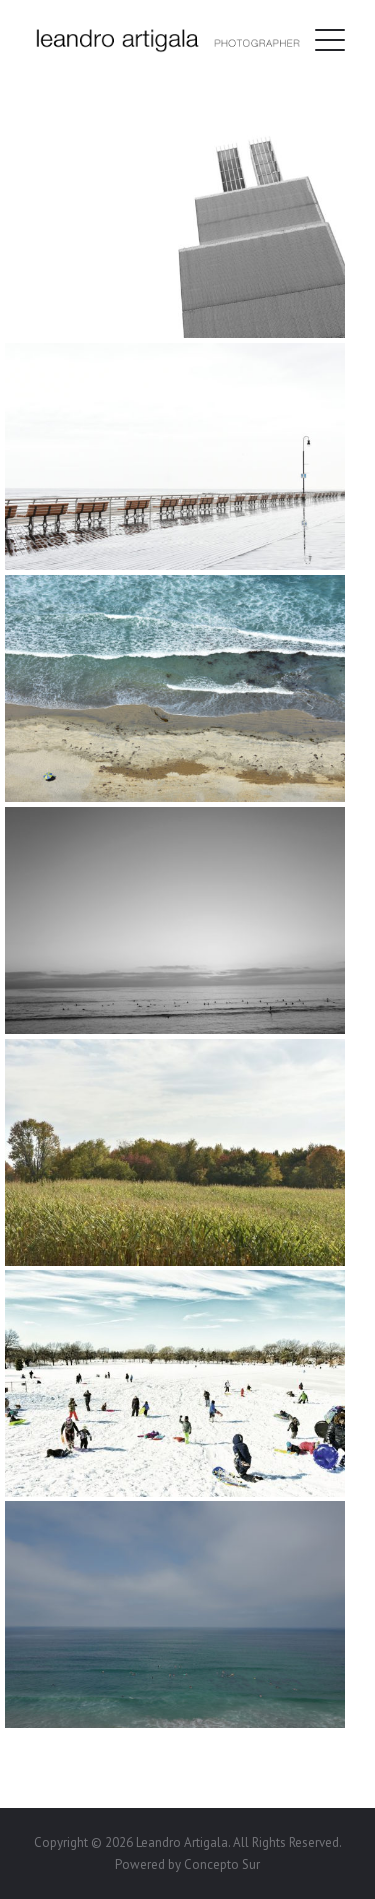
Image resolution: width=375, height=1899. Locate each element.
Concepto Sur (222, 1864)
